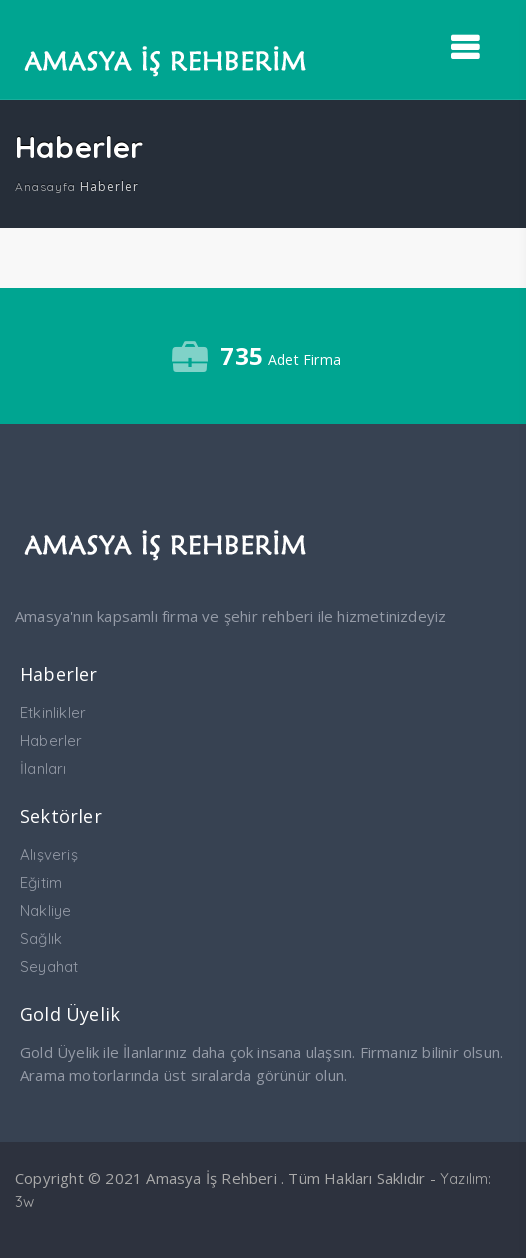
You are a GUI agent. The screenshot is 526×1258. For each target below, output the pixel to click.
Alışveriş (49, 854)
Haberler (51, 740)
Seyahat (49, 966)
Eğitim (41, 882)
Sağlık (41, 938)
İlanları (43, 768)
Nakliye (45, 910)
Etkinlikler (53, 712)
